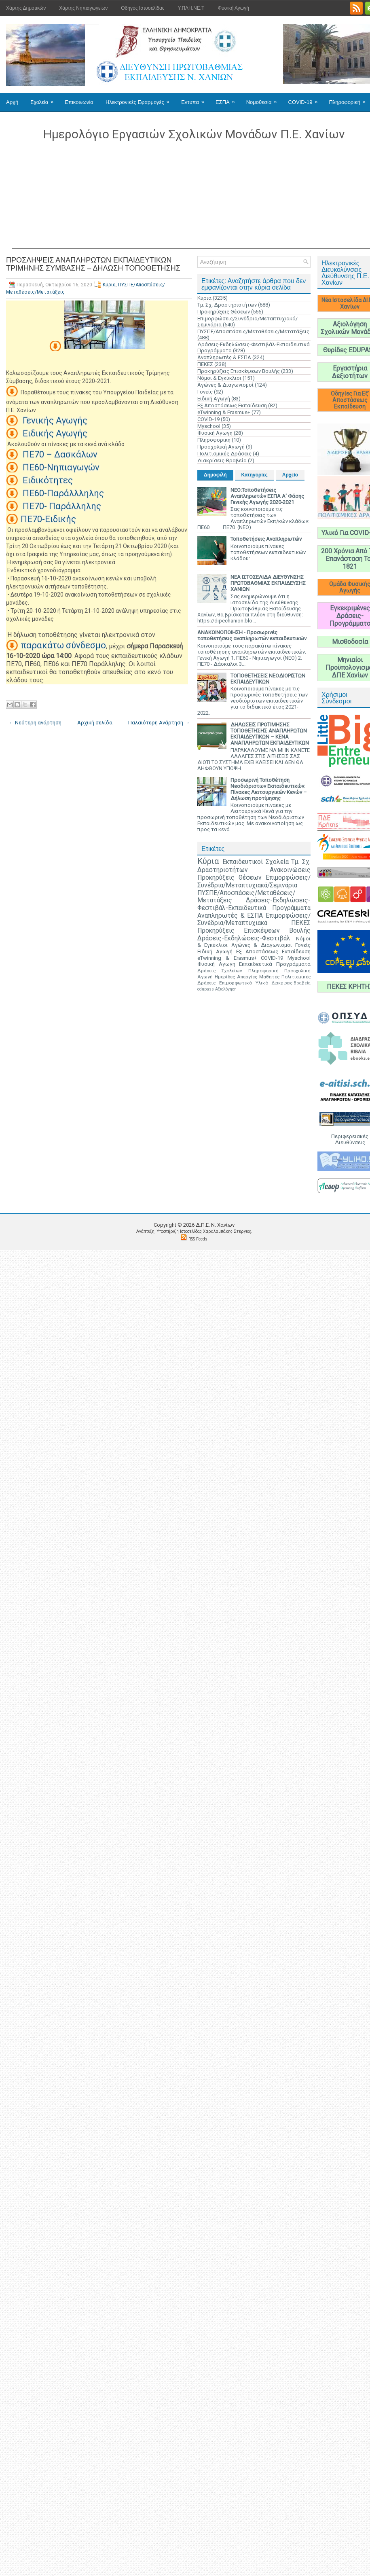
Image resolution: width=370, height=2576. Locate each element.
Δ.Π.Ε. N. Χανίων (215, 1225)
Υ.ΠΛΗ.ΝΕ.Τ (191, 8)
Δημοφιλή (215, 475)
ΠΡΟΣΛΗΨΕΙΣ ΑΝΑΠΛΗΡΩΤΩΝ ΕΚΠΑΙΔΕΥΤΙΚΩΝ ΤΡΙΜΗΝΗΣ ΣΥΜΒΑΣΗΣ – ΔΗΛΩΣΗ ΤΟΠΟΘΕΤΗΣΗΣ (93, 264)
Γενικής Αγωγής (54, 420)
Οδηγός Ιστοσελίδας (142, 8)
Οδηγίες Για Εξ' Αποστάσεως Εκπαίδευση (350, 400)
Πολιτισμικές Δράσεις (224, 454)
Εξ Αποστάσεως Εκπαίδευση (232, 405)
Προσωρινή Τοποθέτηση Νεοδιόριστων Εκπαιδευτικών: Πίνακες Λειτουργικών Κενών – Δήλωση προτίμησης (268, 789)
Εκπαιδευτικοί (242, 862)
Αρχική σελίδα (94, 723)
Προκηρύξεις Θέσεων (223, 312)
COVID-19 (305, 99)
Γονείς (205, 392)
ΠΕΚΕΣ (205, 364)
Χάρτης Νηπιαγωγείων (83, 8)
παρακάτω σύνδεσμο (63, 645)
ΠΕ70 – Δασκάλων (59, 454)
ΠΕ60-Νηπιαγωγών (60, 467)
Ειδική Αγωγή (213, 399)
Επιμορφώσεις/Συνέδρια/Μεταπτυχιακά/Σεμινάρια (254, 881)
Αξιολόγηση (226, 989)
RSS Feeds (197, 1239)
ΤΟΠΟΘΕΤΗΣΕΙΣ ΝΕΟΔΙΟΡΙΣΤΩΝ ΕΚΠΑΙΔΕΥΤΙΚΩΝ (267, 679)
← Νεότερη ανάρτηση (34, 723)
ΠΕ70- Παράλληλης (61, 506)
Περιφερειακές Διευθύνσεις (349, 1139)
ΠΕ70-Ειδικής (48, 519)
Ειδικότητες (47, 480)
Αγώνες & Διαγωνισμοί (225, 385)
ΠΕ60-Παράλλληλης (62, 493)
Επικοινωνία (79, 102)
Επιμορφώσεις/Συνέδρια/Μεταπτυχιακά (254, 919)
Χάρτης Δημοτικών (26, 8)
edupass (205, 989)
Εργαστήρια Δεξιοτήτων (350, 372)
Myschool (208, 426)
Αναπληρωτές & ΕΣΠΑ (224, 357)
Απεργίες (247, 977)
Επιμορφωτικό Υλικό (243, 983)
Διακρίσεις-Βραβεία (222, 460)
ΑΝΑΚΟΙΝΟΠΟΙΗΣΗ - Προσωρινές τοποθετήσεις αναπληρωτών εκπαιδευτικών (252, 635)
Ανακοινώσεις (290, 870)
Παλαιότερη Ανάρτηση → (159, 723)
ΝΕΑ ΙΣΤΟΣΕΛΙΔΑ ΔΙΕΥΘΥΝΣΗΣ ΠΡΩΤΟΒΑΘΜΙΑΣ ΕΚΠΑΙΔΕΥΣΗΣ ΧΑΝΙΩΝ (268, 583)
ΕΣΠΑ (228, 99)
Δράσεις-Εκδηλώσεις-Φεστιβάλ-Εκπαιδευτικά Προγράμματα (254, 904)
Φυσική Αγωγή (233, 8)
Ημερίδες (225, 977)
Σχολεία (44, 99)
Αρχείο (290, 475)
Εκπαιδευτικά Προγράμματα (275, 964)
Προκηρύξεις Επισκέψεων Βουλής (238, 371)
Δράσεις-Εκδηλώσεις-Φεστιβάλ (243, 938)
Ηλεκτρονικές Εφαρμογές (140, 99)
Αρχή (12, 102)
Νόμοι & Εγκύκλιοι (219, 378)
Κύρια (109, 285)
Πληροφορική (213, 440)
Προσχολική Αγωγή (221, 447)
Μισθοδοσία (350, 642)
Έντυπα (195, 99)
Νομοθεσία (264, 99)
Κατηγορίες (254, 475)
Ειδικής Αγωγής (54, 433)
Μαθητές (269, 977)
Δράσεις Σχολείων (219, 971)
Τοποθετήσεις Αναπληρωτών (266, 539)
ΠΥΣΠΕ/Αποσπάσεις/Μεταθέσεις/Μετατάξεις (253, 331)
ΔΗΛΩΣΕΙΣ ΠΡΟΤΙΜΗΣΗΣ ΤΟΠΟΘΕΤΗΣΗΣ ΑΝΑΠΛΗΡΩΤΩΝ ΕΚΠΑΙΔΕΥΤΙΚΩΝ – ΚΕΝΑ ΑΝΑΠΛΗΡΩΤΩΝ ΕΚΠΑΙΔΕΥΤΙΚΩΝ (269, 734)
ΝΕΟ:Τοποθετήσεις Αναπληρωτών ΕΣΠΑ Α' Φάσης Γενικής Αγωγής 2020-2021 (267, 496)
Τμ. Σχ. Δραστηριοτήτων (227, 305)
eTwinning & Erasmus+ (223, 412)
